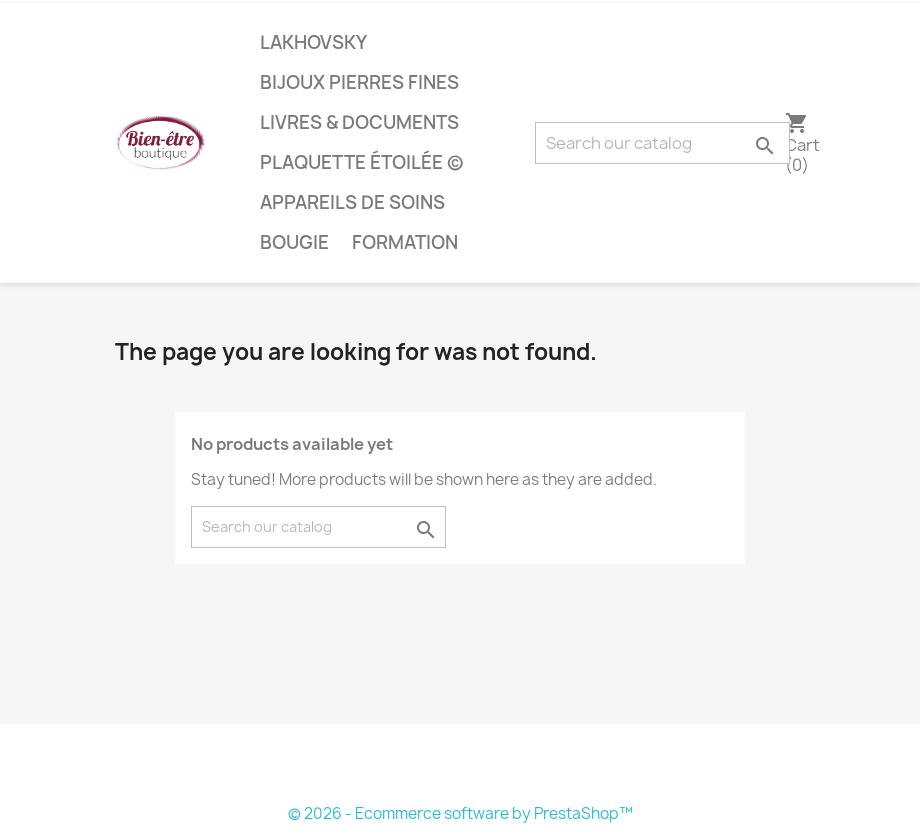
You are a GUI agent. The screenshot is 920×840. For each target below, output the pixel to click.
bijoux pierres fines (359, 82)
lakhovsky (313, 42)
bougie (294, 242)
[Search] (662, 143)
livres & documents (359, 122)
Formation (405, 242)
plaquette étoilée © (361, 162)
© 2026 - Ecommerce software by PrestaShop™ (460, 813)
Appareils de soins (352, 202)
